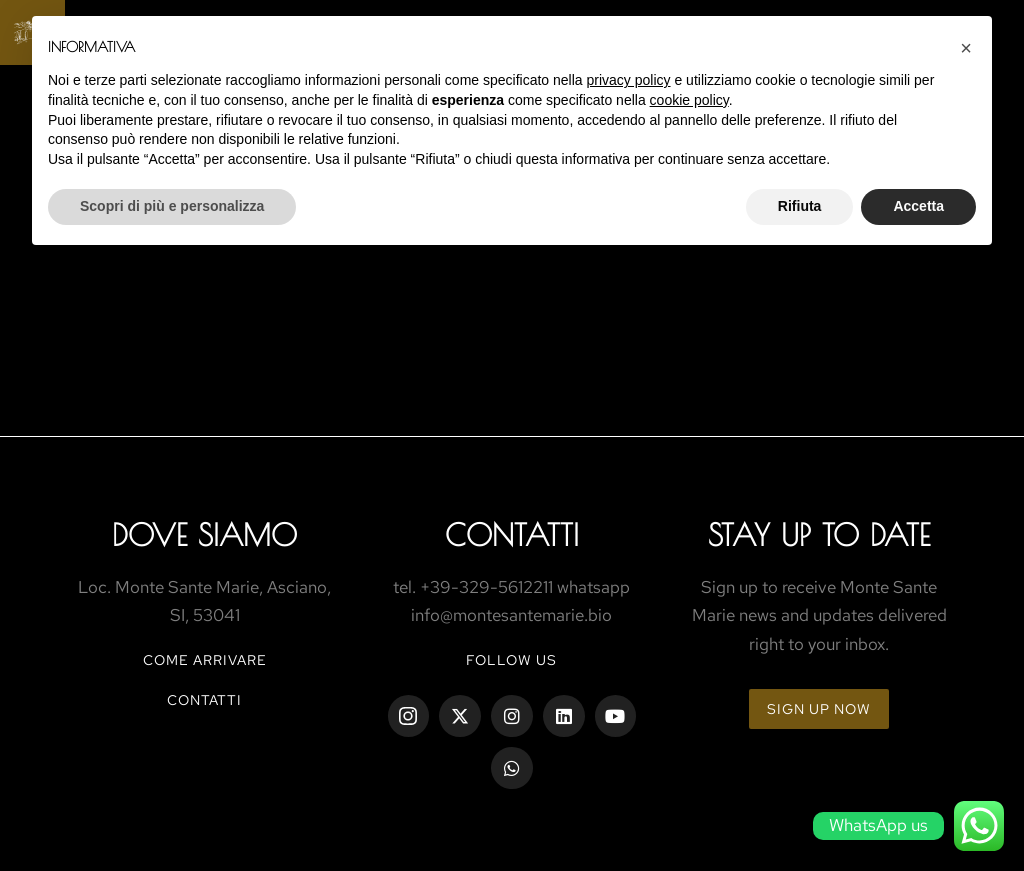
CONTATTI (204, 700)
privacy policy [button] (629, 80)
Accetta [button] (918, 206)
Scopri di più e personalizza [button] (172, 206)
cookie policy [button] (689, 100)
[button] (966, 48)
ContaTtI (512, 534)
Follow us (511, 660)
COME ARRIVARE (205, 660)
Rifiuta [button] (800, 206)
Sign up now (819, 709)
